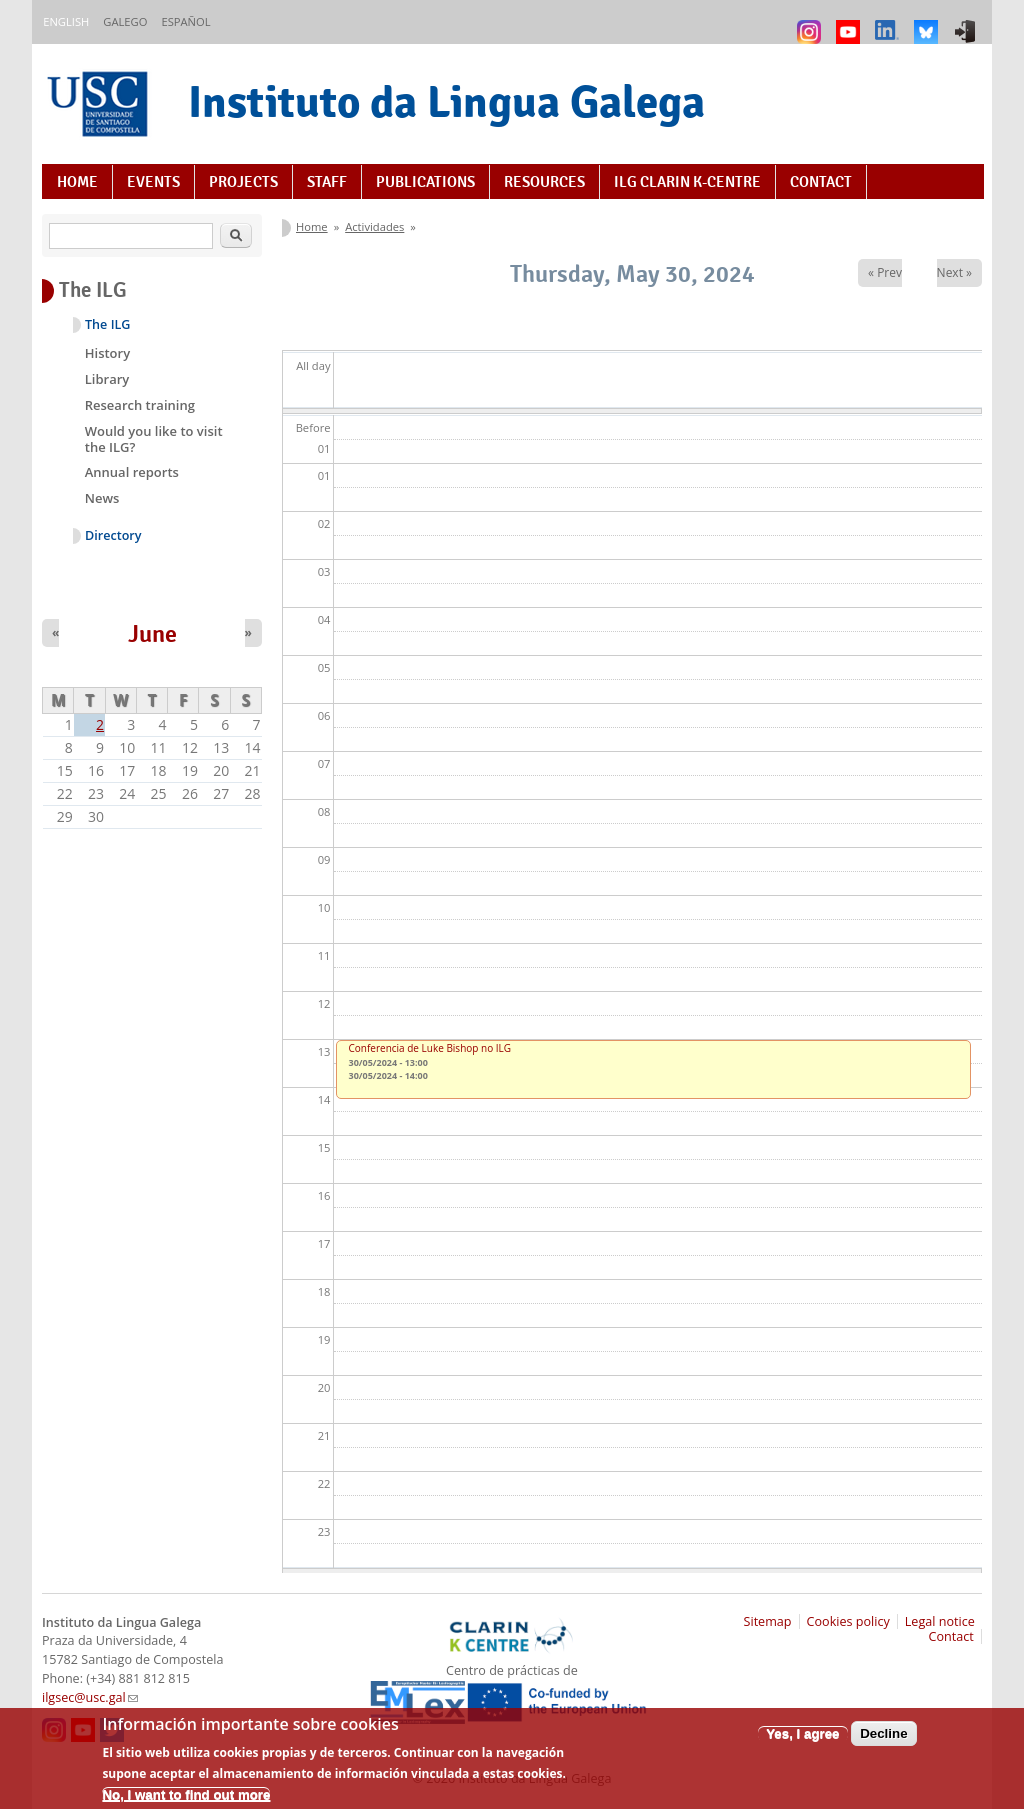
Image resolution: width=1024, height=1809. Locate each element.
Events (153, 182)
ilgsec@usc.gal (90, 1697)
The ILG (107, 324)
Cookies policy (848, 1621)
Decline (883, 1739)
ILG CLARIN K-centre (687, 182)
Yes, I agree (802, 1739)
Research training (140, 405)
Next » (954, 272)
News (102, 498)
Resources (544, 182)
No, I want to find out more (186, 1801)
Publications (425, 182)
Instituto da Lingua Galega (446, 101)
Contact (821, 182)
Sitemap (768, 1621)
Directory (113, 535)
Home (77, 182)
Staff (327, 182)
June (152, 634)
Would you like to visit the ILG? (154, 439)
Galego (125, 21)
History (107, 353)
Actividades (374, 226)
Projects (243, 182)
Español (185, 21)
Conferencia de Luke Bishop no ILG (430, 1048)
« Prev (885, 272)
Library (107, 379)
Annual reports (132, 472)
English (66, 21)
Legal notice (940, 1621)
